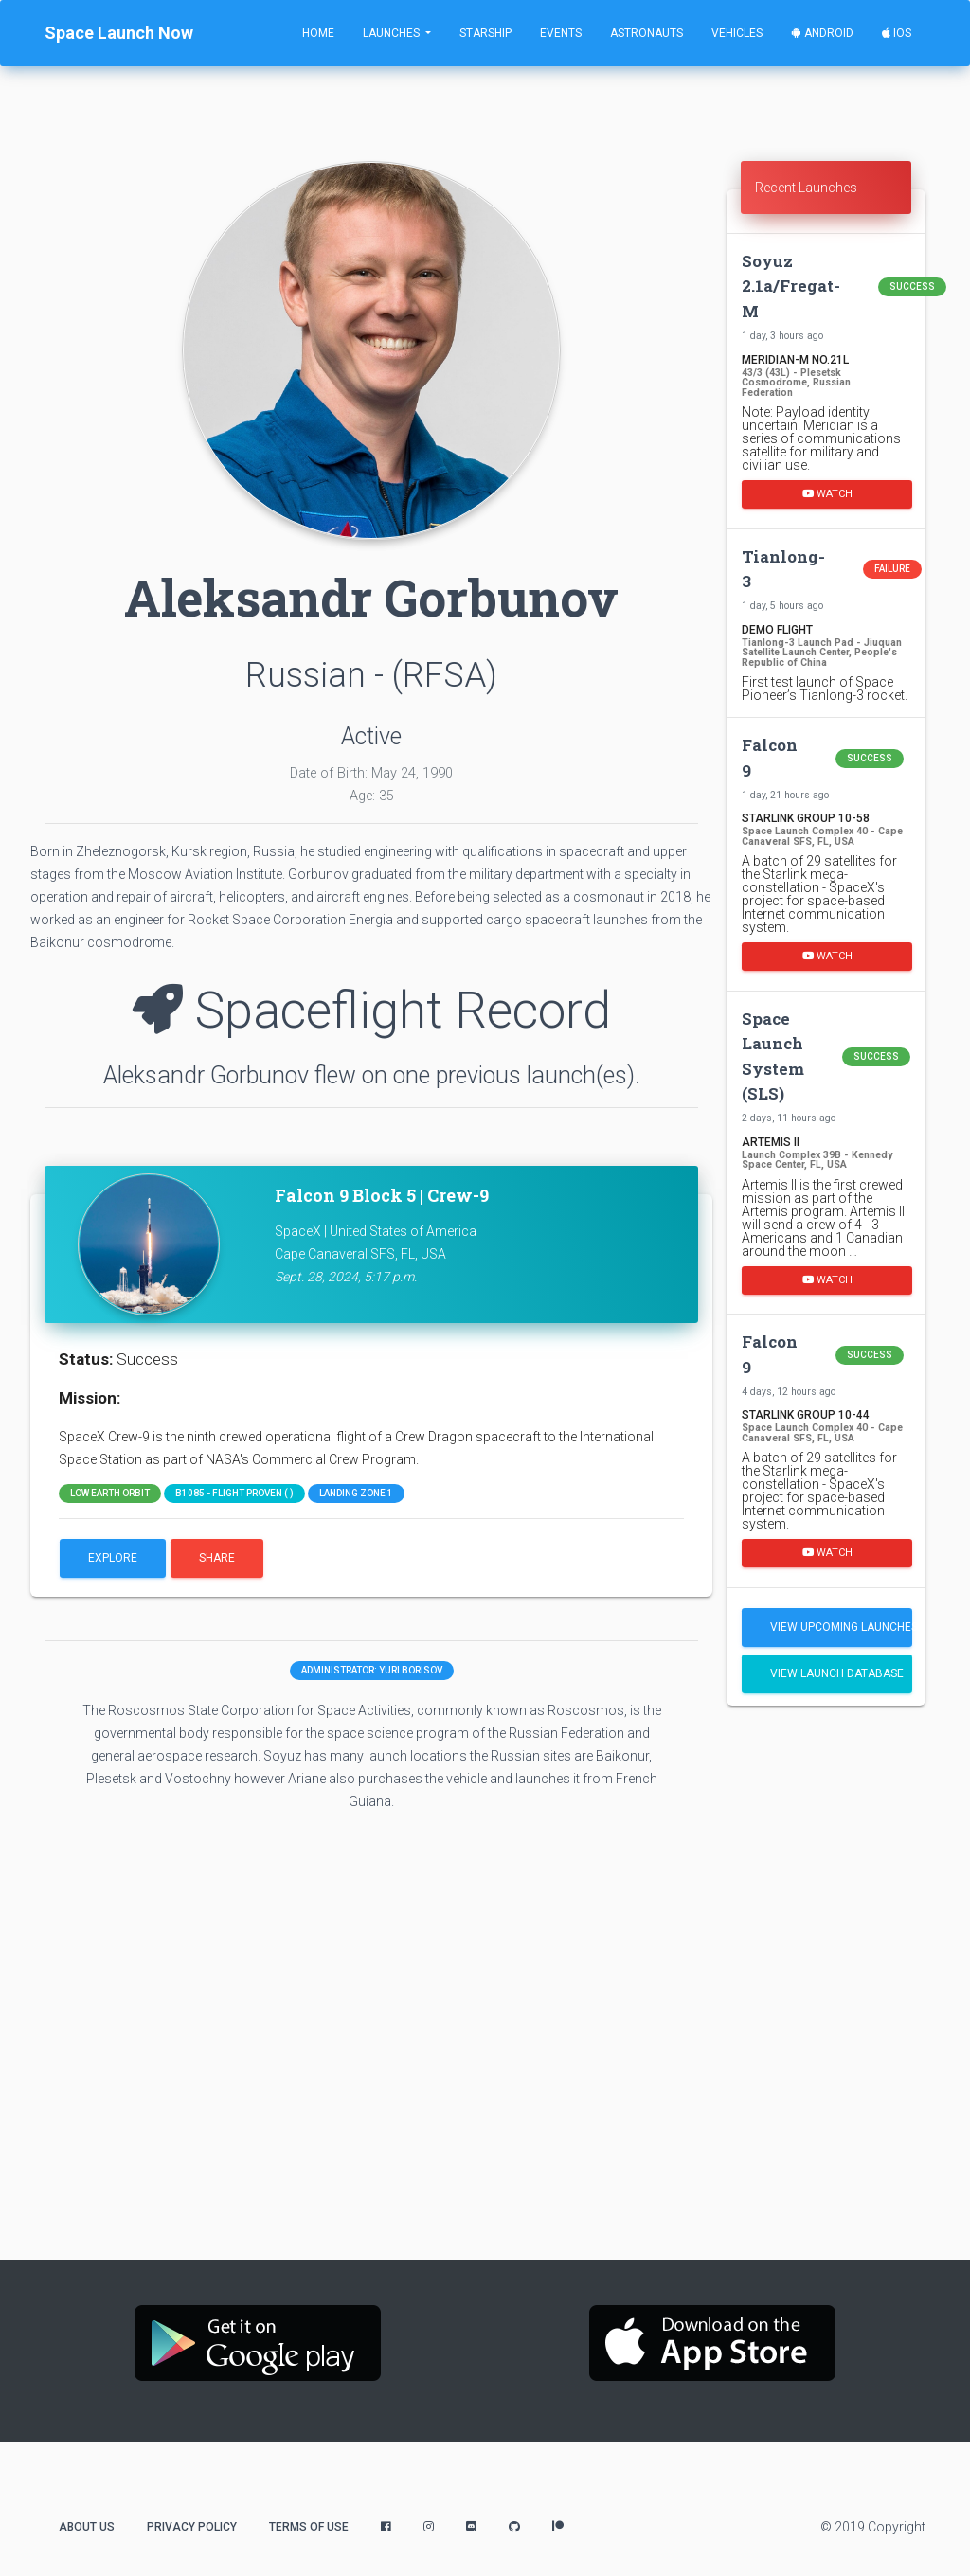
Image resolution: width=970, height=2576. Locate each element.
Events (561, 33)
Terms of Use (309, 2526)
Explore (112, 1558)
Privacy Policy (192, 2526)
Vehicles (737, 33)
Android (822, 33)
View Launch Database (837, 1673)
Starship (485, 33)
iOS (896, 33)
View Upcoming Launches (841, 1627)
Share (217, 1558)
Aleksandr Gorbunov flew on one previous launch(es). (371, 1075)
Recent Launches (806, 187)
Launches (392, 33)
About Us (87, 2526)
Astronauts (646, 33)
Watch (827, 494)
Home (318, 33)
